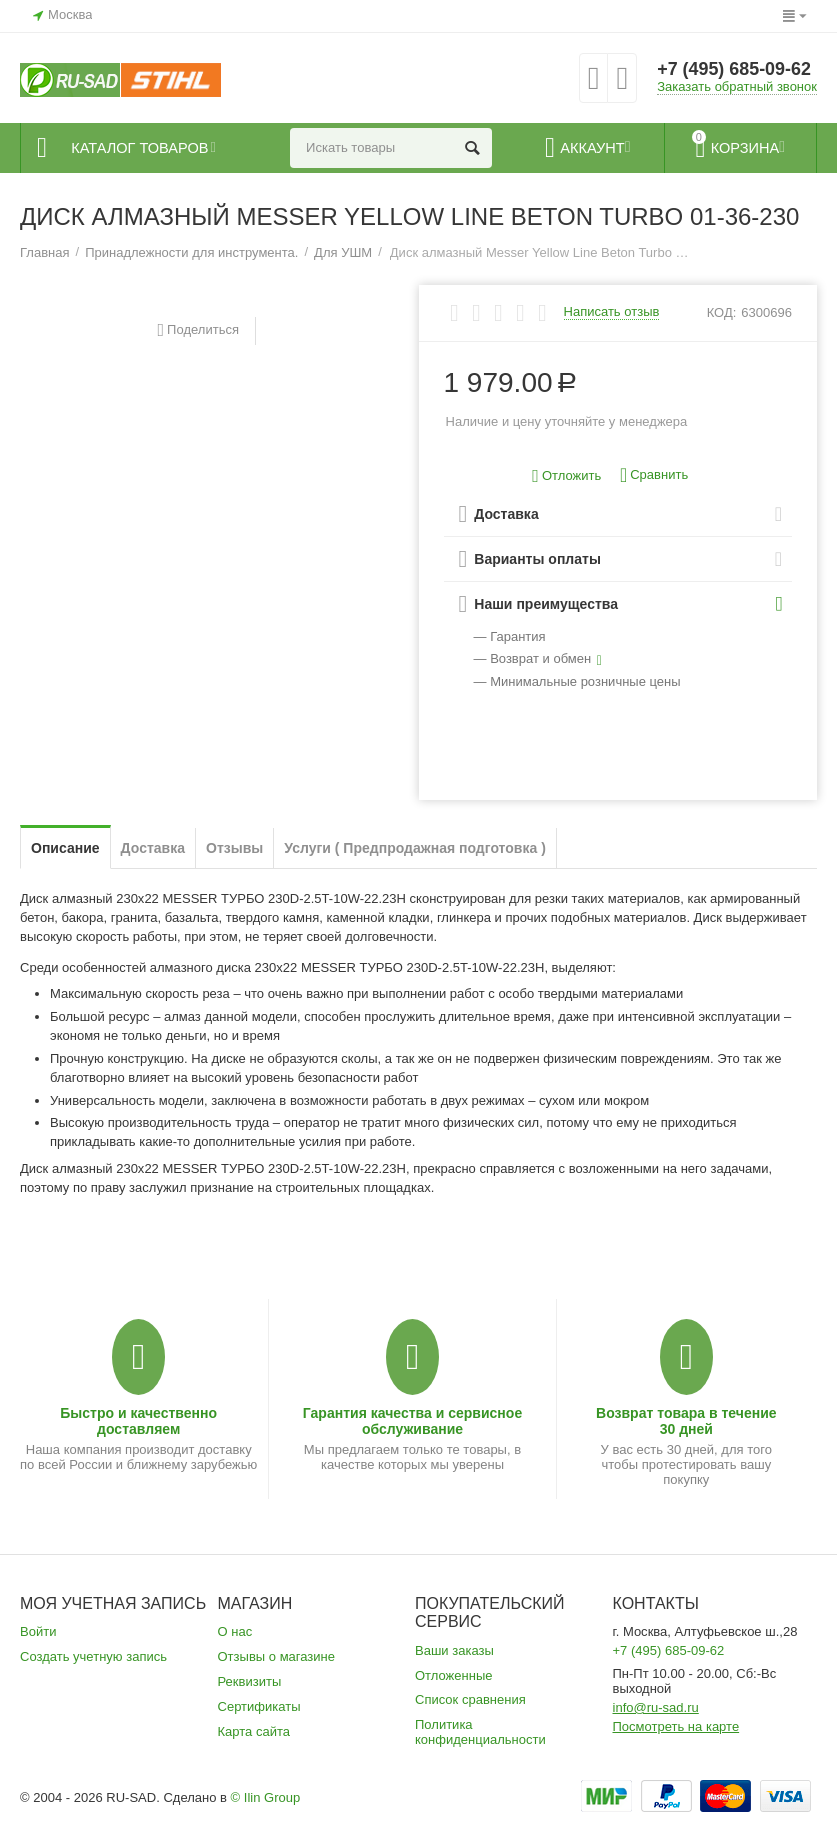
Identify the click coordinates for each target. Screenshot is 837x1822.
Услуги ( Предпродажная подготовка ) (415, 848)
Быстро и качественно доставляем (138, 1421)
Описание (65, 848)
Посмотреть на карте (676, 1726)
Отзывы (234, 848)
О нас (235, 1631)
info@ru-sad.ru (656, 1707)
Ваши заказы (454, 1650)
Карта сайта (254, 1731)
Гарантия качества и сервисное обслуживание (412, 1421)
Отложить (566, 476)
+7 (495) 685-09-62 (734, 70)
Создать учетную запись (93, 1656)
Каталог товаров (141, 148)
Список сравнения (470, 1699)
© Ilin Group (266, 1797)
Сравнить (654, 475)
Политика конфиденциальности (480, 1732)
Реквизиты (250, 1681)
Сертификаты (259, 1706)
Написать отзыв (612, 312)
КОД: (722, 312)
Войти (38, 1631)
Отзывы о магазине (277, 1656)
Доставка (153, 848)
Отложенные (454, 1675)
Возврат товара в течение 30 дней (686, 1421)
